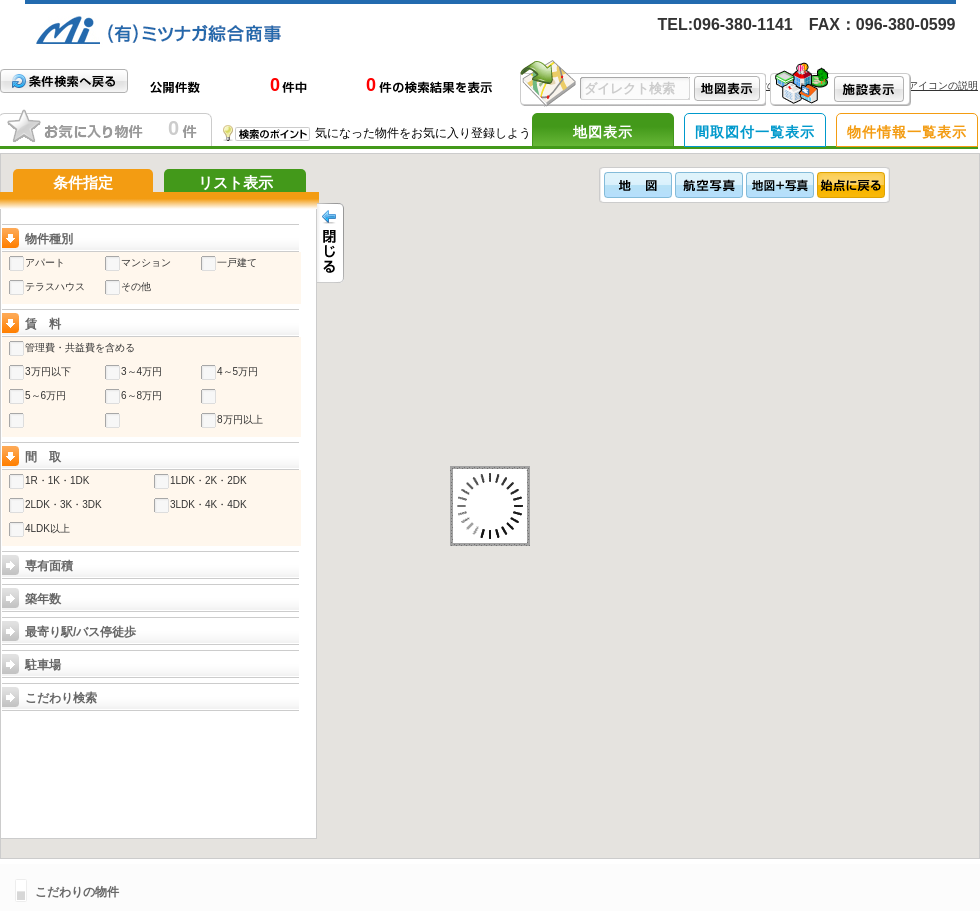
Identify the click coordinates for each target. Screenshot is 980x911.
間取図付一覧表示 (755, 132)
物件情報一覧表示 (907, 132)
